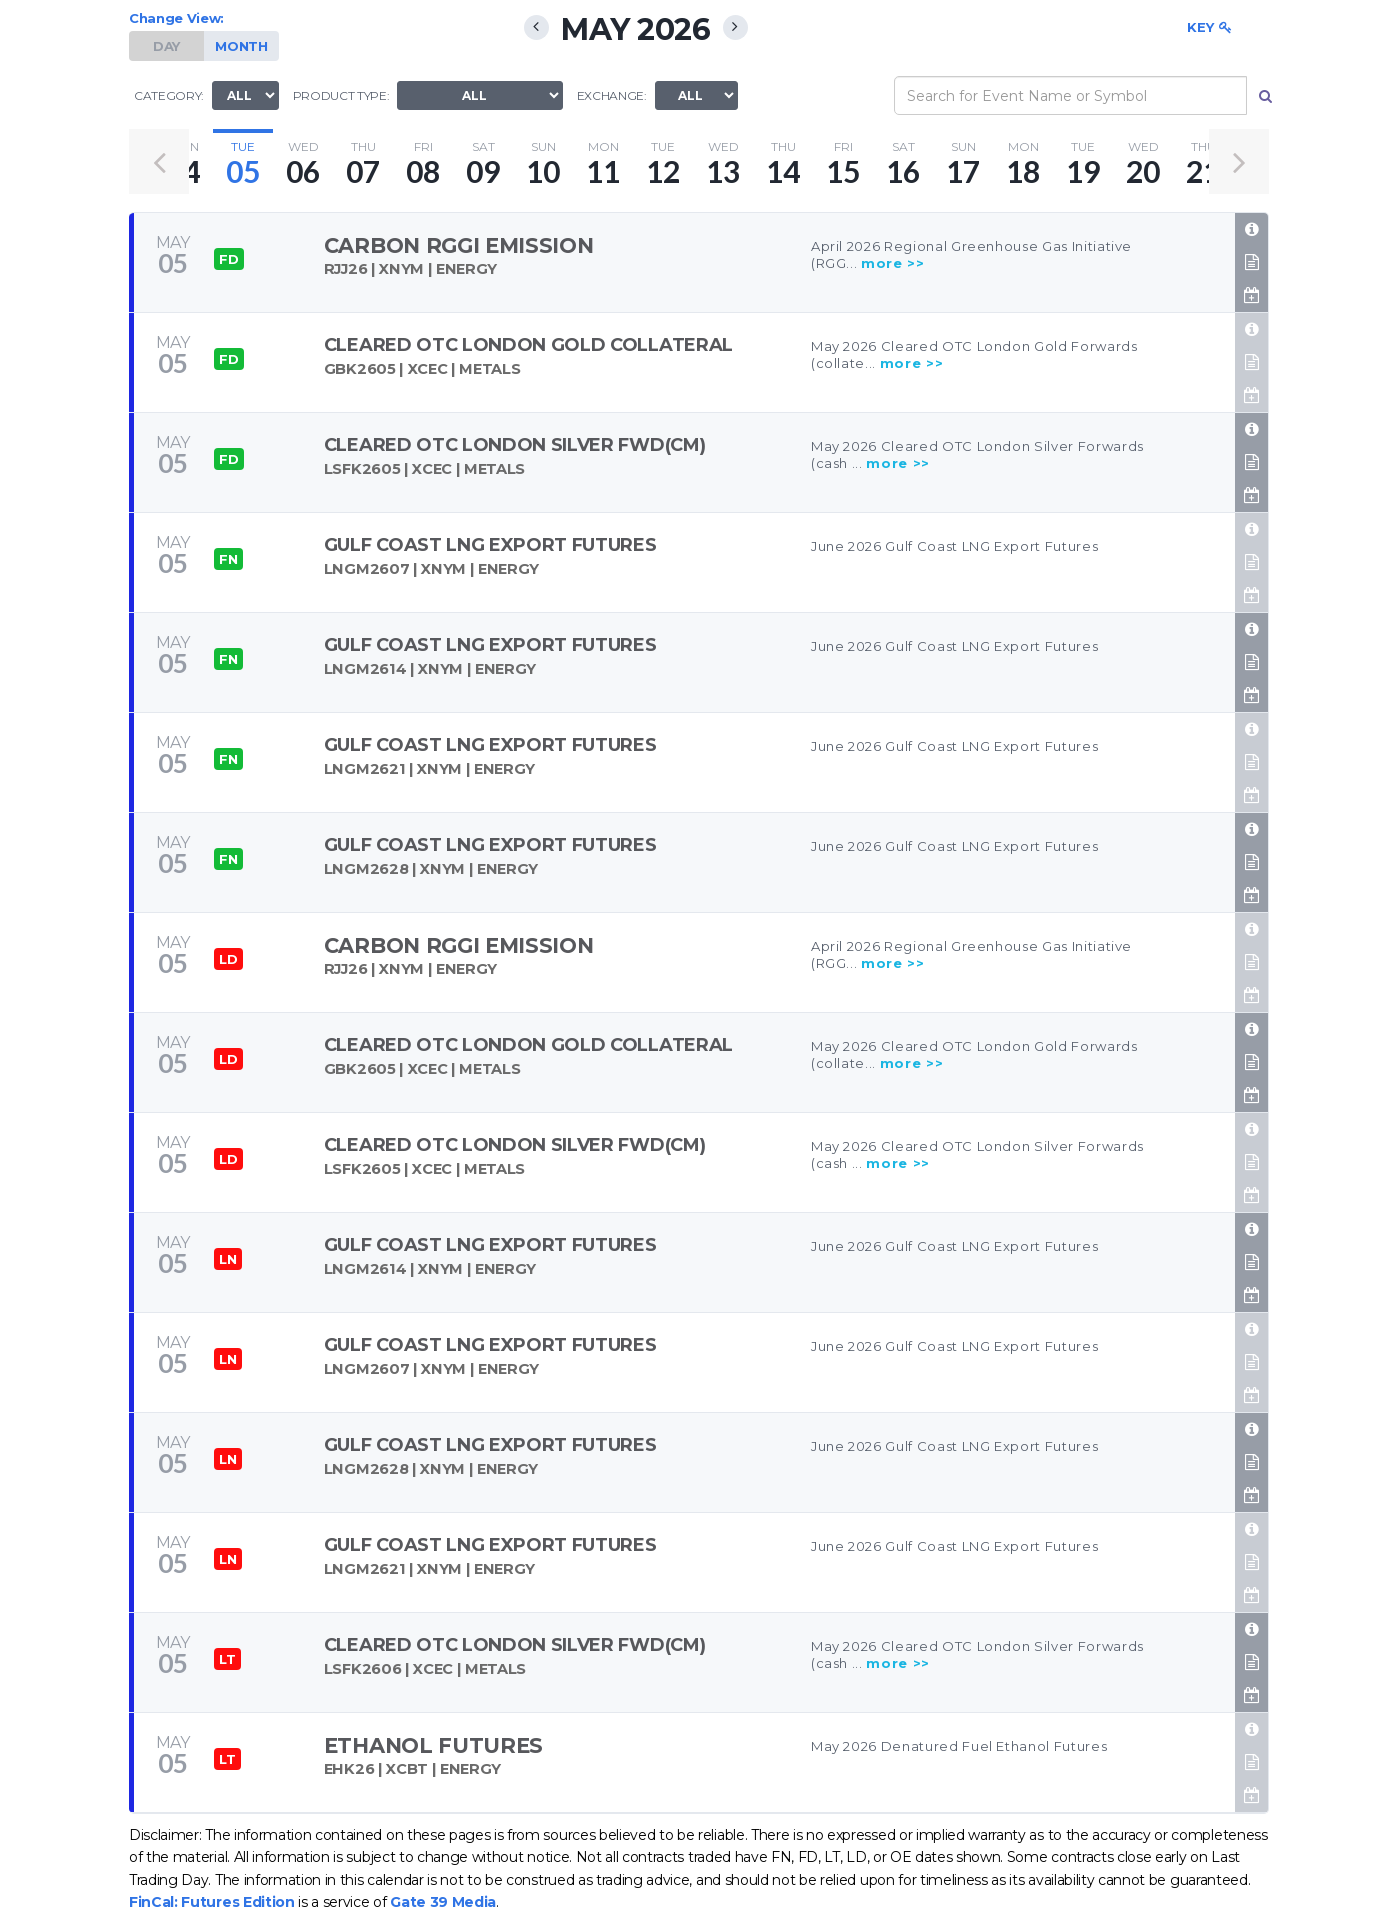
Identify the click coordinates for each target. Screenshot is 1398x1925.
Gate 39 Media (443, 1902)
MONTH (241, 46)
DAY (166, 46)
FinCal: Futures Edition (212, 1902)
